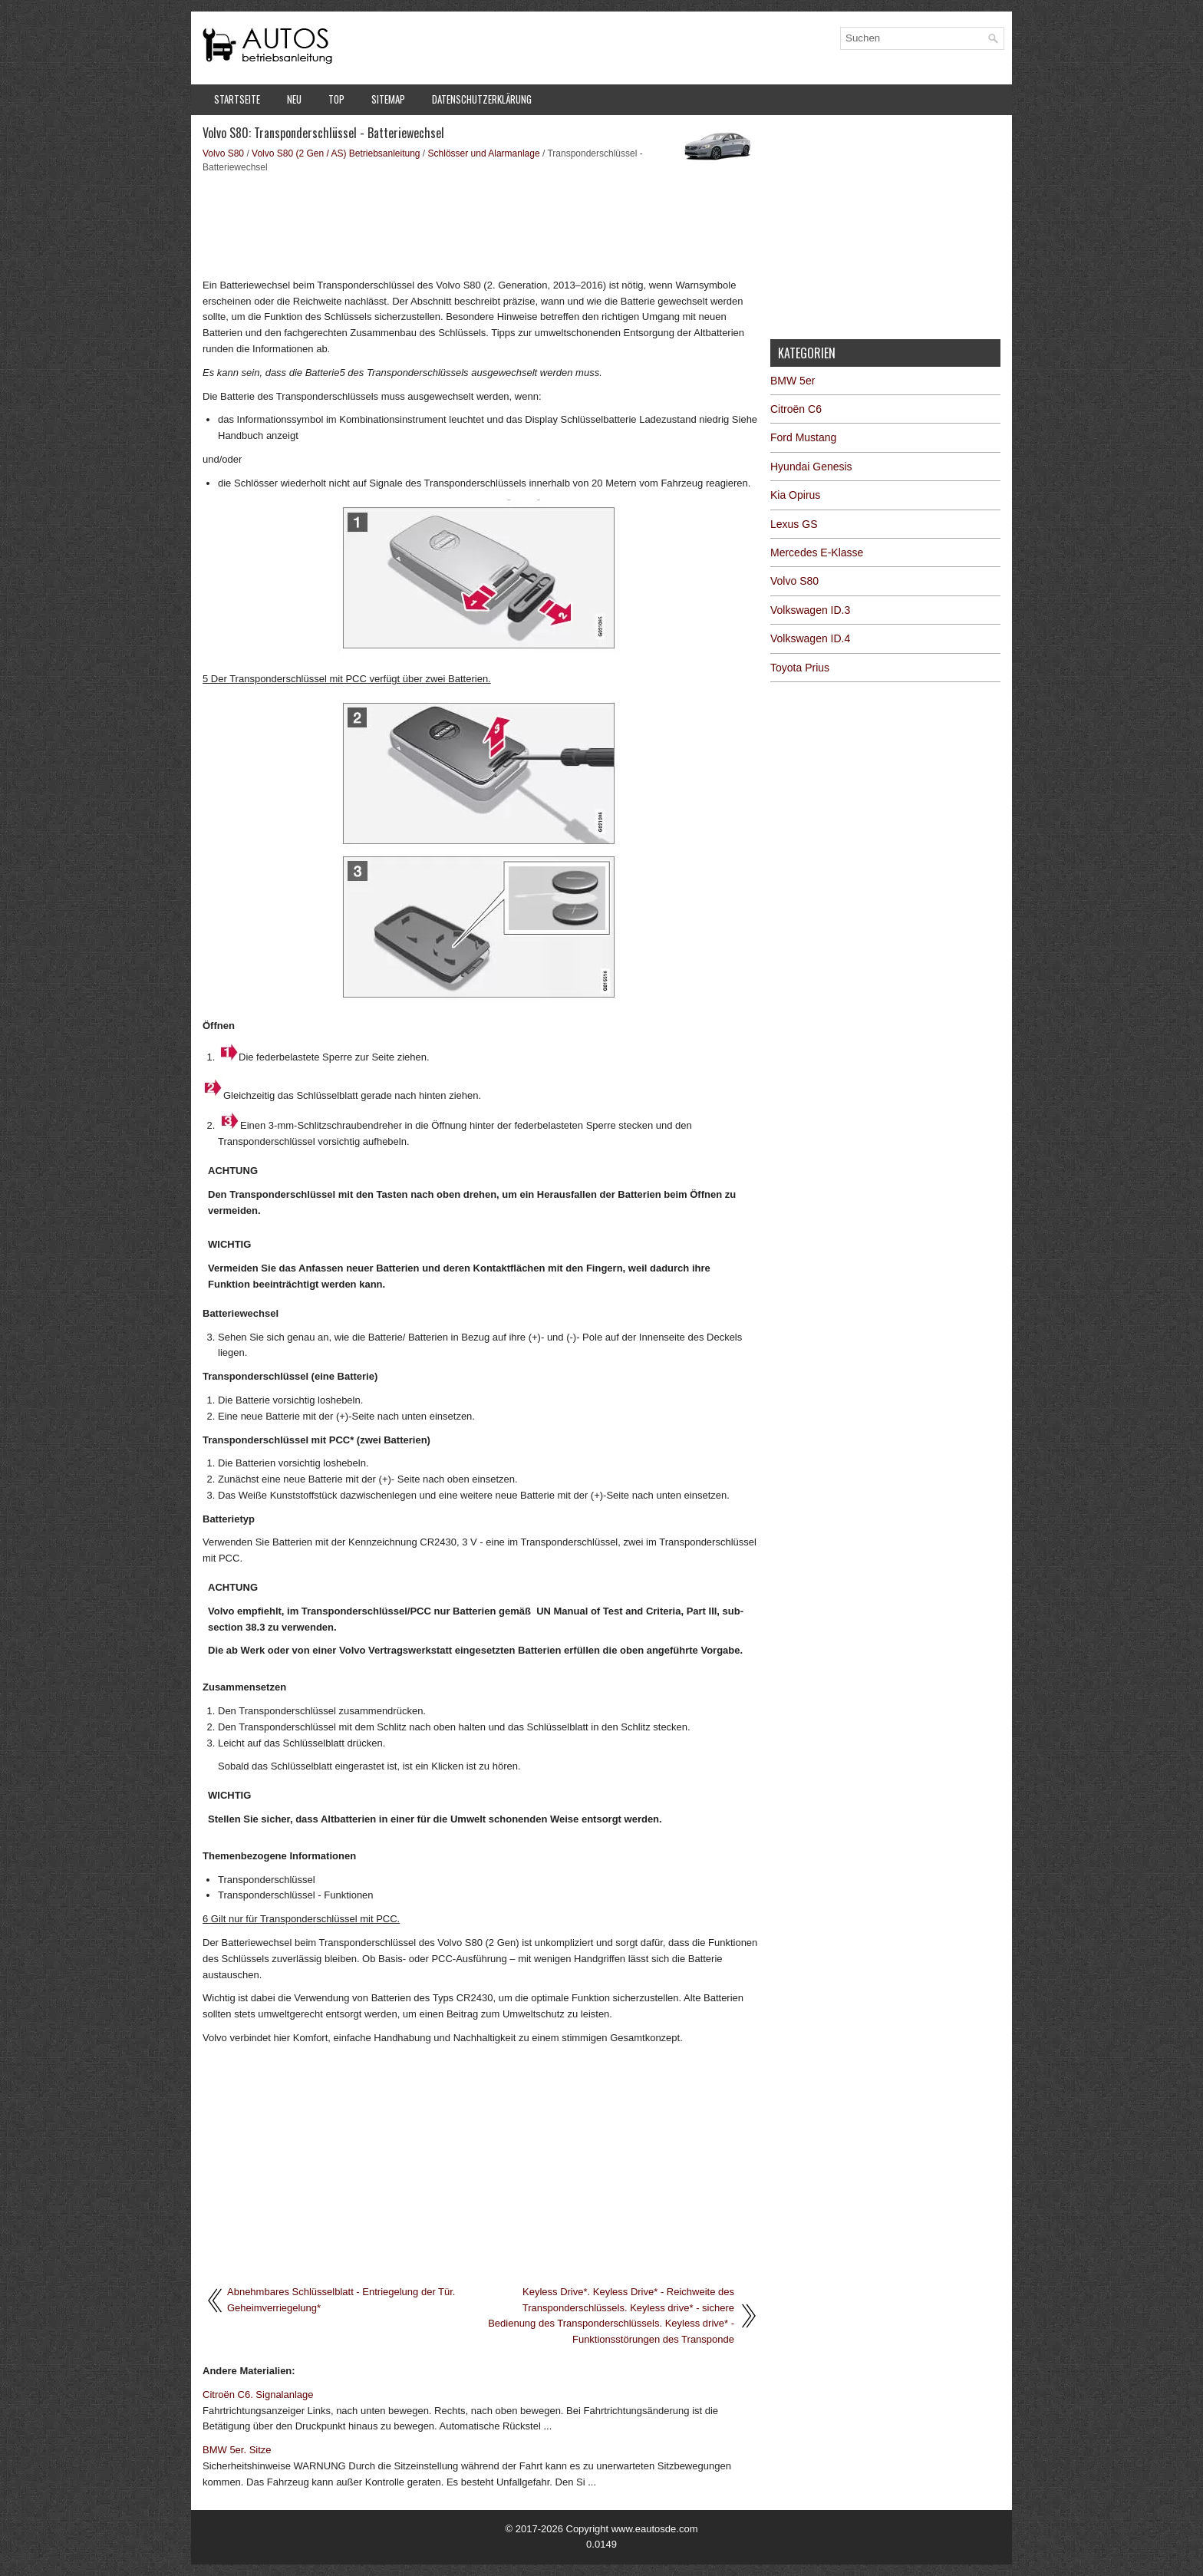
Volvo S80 (223, 153)
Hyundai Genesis (811, 466)
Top (336, 99)
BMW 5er (792, 380)
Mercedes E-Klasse (816, 552)
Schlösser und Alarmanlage (484, 153)
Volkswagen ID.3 (810, 610)
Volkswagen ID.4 (810, 638)
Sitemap (388, 99)
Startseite (237, 99)
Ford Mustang (803, 437)
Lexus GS (793, 524)
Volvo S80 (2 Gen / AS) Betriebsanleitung (336, 153)
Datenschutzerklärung (482, 99)
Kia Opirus (795, 495)
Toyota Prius (799, 667)
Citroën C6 (796, 409)
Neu (294, 99)
